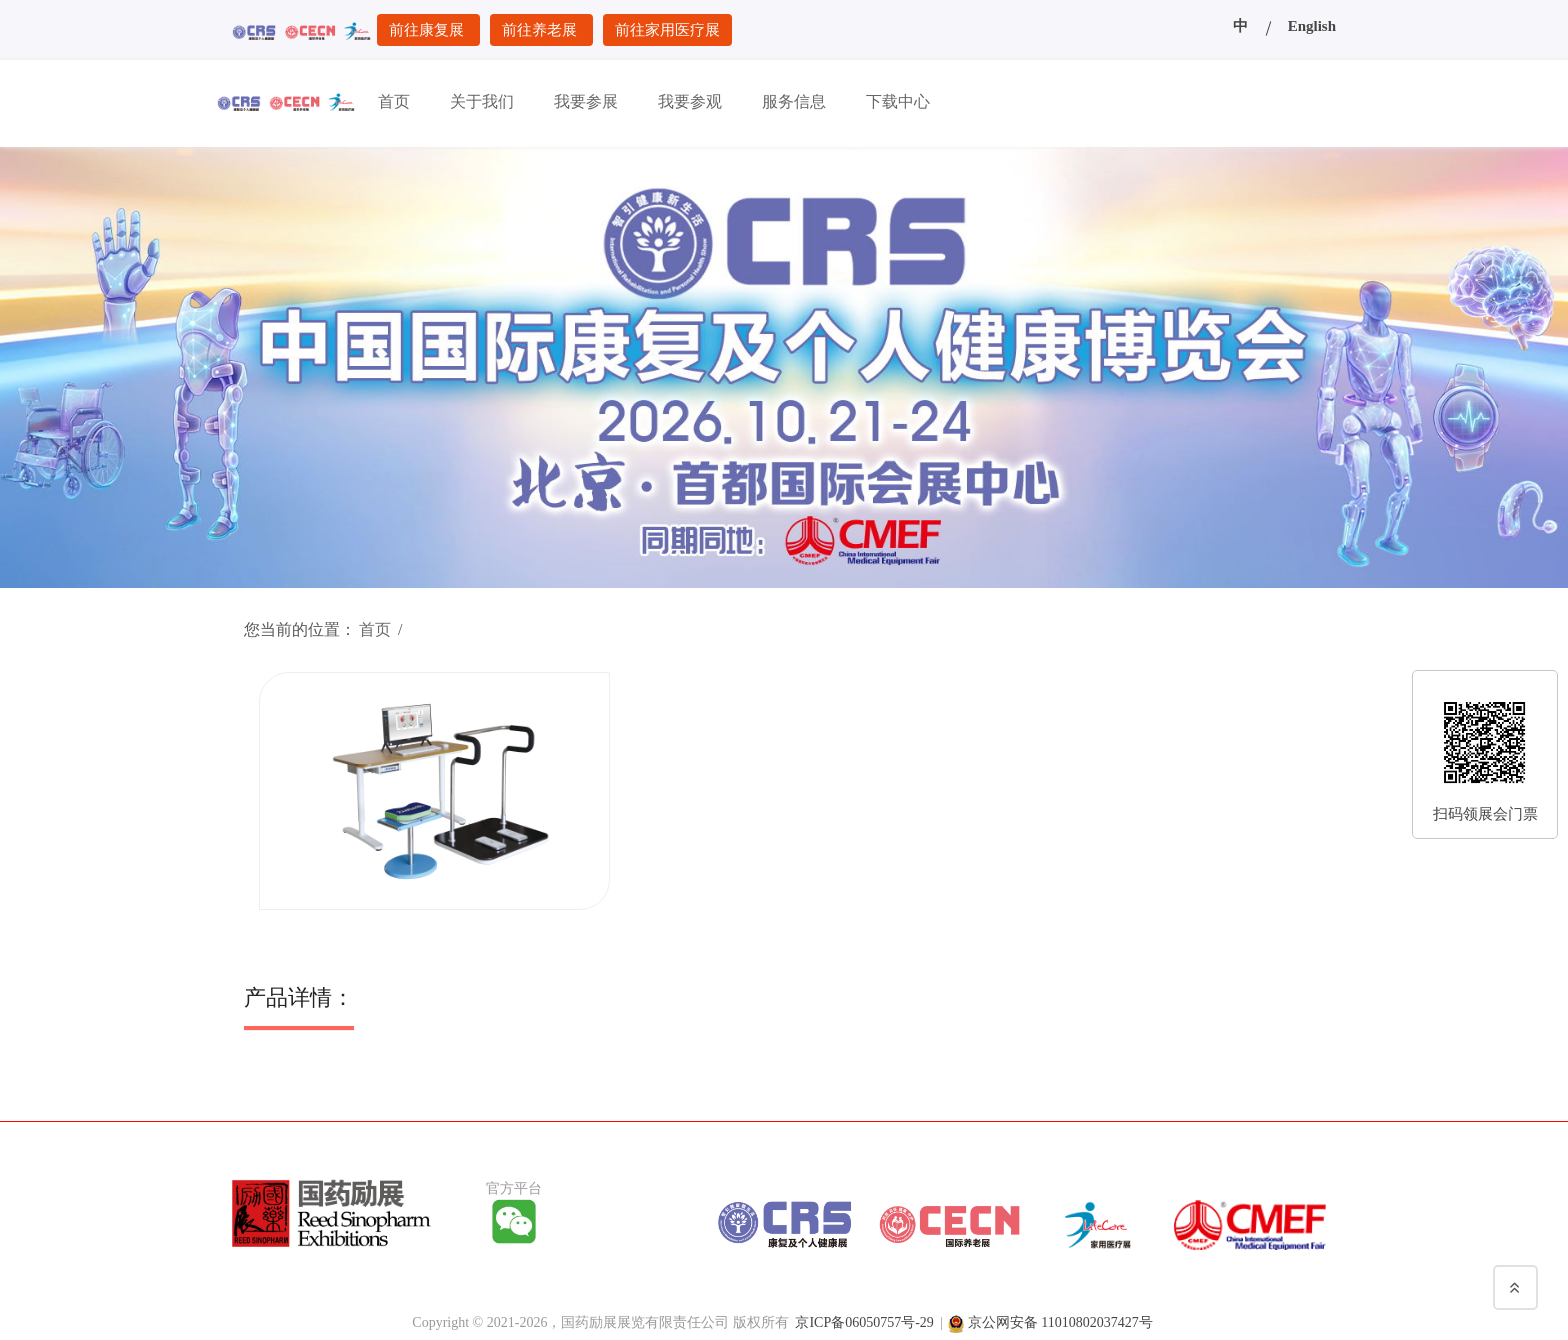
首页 (375, 629)
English (1312, 26)
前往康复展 (428, 30)
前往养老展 (541, 30)
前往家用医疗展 (667, 30)
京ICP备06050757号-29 (864, 1319)
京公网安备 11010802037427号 (1060, 1319)
